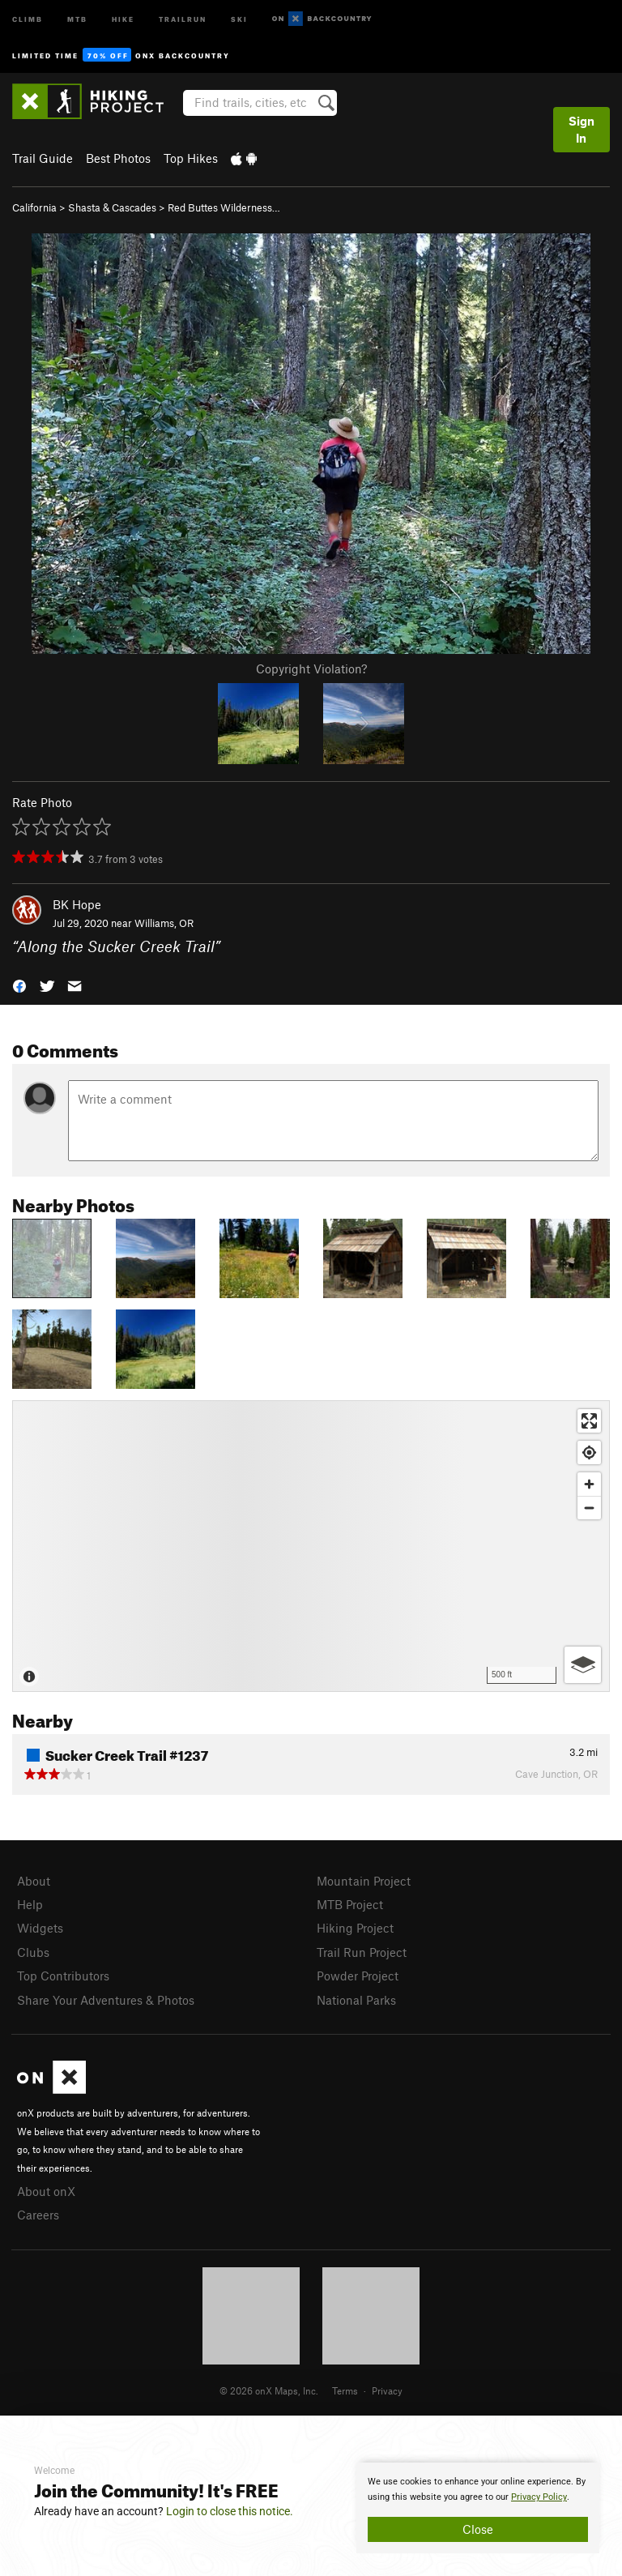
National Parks (356, 2000)
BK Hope (77, 904)
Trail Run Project (362, 1952)
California (34, 207)
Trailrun (183, 18)
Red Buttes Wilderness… (224, 207)
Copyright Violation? (311, 668)
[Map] (311, 1546)
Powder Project (357, 1975)
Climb (27, 18)
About (33, 1880)
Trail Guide (42, 158)
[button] (19, 984)
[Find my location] (589, 1452)
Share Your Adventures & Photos (105, 2000)
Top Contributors (63, 1975)
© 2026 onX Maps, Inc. (268, 2390)
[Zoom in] (589, 1484)
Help (30, 1904)
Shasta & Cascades (112, 207)
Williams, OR (164, 922)
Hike (123, 18)
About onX (46, 2191)
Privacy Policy (539, 2497)
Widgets (40, 1927)
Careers (38, 2214)
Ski (239, 18)
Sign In (581, 129)
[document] (478, 2508)
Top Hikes (191, 158)
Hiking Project (355, 1927)
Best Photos (118, 158)
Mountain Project (364, 1880)
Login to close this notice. (229, 2511)
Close (477, 2529)
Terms (345, 2390)
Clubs (33, 1952)
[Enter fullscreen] (589, 1421)
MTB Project (350, 1904)
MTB (77, 18)
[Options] (582, 1665)
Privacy (387, 2390)
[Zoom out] (589, 1507)
